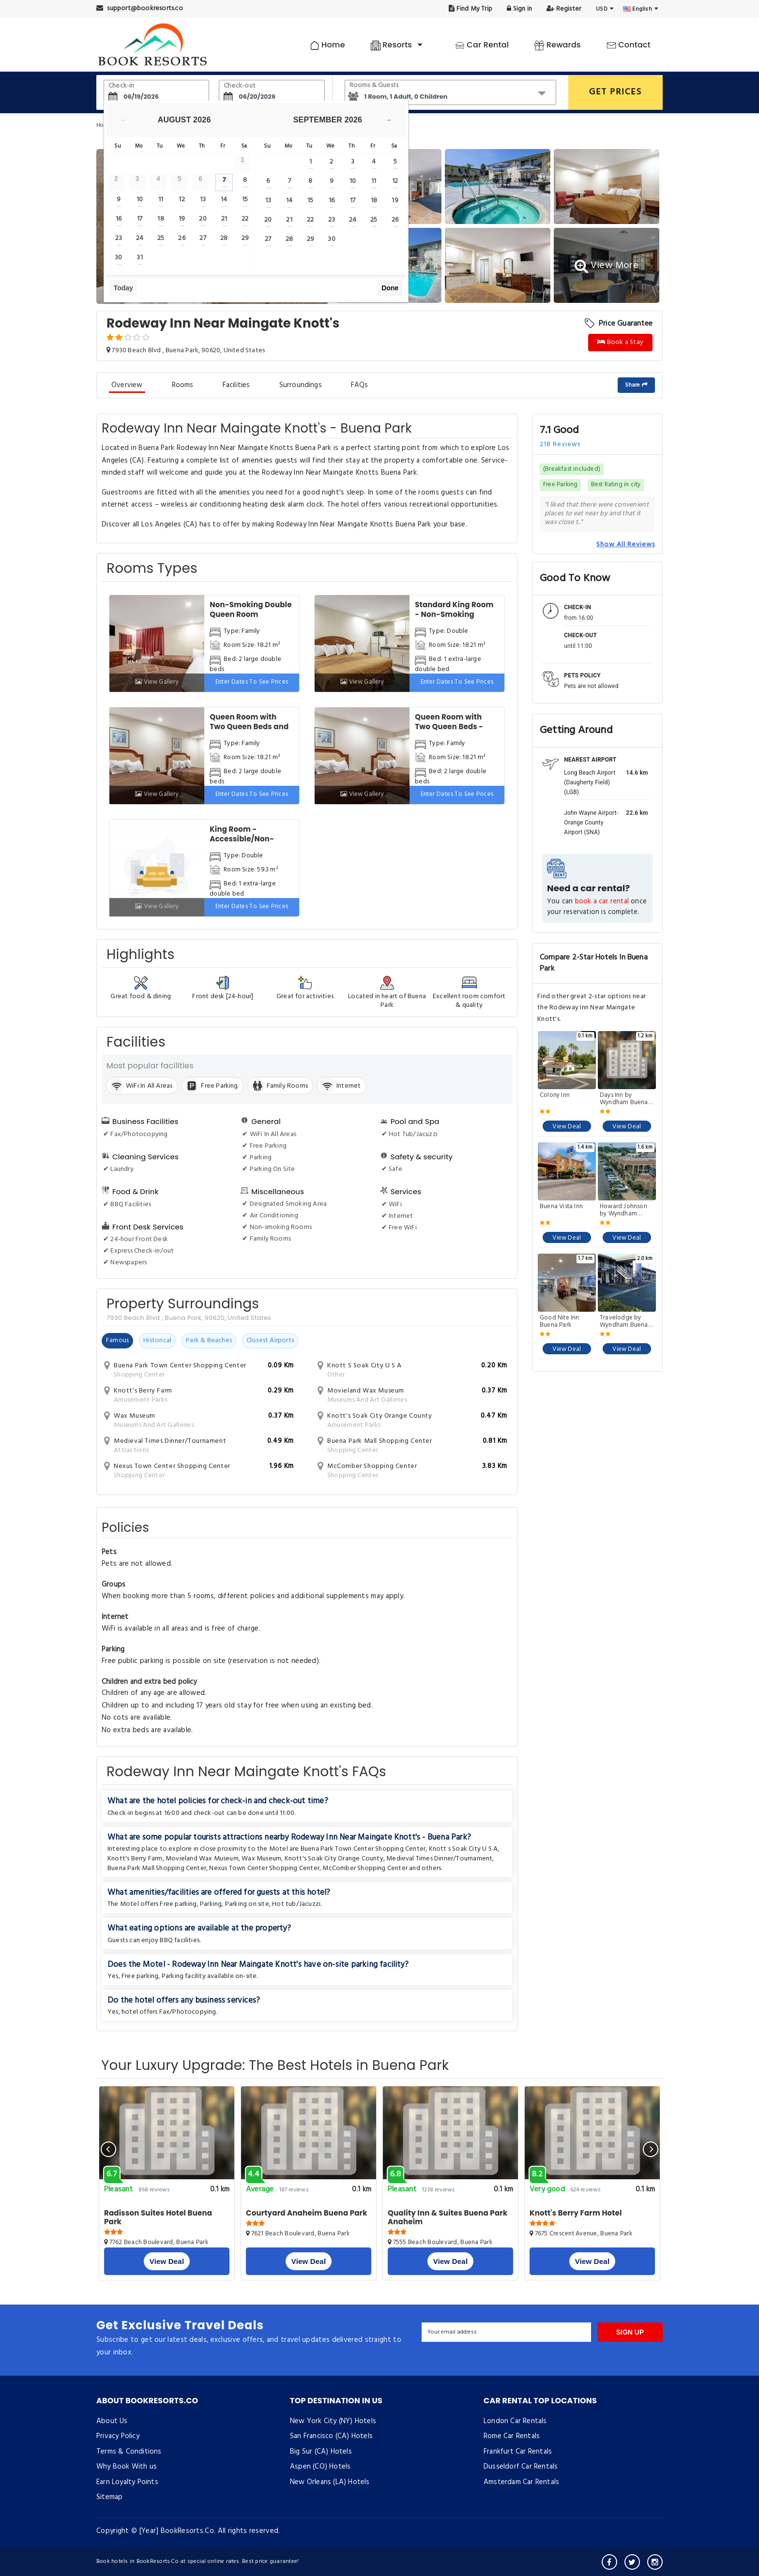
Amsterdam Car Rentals (521, 2482)
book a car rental (602, 901)
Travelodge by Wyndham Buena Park (624, 1321)
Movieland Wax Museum (202, 1858)
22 (245, 219)
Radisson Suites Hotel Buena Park (158, 2217)
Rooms (183, 385)
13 (203, 199)
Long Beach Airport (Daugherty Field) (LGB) (589, 782)
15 (245, 199)
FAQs (359, 385)
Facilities (236, 385)
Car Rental (482, 44)
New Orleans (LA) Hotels (330, 2482)
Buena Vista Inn (561, 1207)
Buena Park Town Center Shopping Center (363, 1849)
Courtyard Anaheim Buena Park (306, 2213)
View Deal (566, 1127)
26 (181, 238)
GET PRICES (615, 92)
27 (202, 238)
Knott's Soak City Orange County (334, 1858)
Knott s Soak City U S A (463, 1849)
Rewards (557, 44)
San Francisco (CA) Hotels (331, 2436)
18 (160, 219)
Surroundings (300, 385)
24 (139, 238)
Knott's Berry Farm (135, 1858)
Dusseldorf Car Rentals (521, 2466)
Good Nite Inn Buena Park (559, 1321)
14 (224, 199)
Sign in (519, 9)
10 (140, 199)
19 (182, 219)
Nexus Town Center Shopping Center (264, 1868)
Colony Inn (555, 1096)
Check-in (121, 85)
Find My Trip (470, 9)
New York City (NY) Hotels (333, 2421)
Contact (629, 44)
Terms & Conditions (129, 2451)
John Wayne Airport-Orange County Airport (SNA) (591, 822)
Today (123, 288)
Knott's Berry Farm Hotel (576, 2213)
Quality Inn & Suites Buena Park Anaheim (447, 2217)
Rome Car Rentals (512, 2436)
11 (160, 199)
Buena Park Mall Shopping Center (156, 1868)
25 (160, 238)
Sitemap (109, 2497)
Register (563, 9)
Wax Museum (261, 1858)
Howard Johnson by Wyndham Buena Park (623, 1210)
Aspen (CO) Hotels (320, 2466)
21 (224, 219)
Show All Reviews (625, 544)
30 (118, 257)
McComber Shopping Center (365, 1868)
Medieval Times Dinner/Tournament (439, 1858)
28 (224, 238)
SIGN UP (630, 2332)
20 (202, 219)
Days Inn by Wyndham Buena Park (624, 1099)
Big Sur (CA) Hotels (321, 2451)
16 (118, 219)
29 (245, 238)
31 (139, 257)
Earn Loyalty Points (127, 2482)
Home (327, 44)
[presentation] (108, 2149)
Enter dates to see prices (251, 682)
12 (181, 199)
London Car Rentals (515, 2421)
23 (118, 238)
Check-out (240, 85)
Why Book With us (126, 2466)
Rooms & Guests (374, 85)
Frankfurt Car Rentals (518, 2451)
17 (139, 219)
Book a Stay (620, 342)
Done (389, 288)
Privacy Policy (117, 2436)
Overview (127, 385)
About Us (112, 2421)
